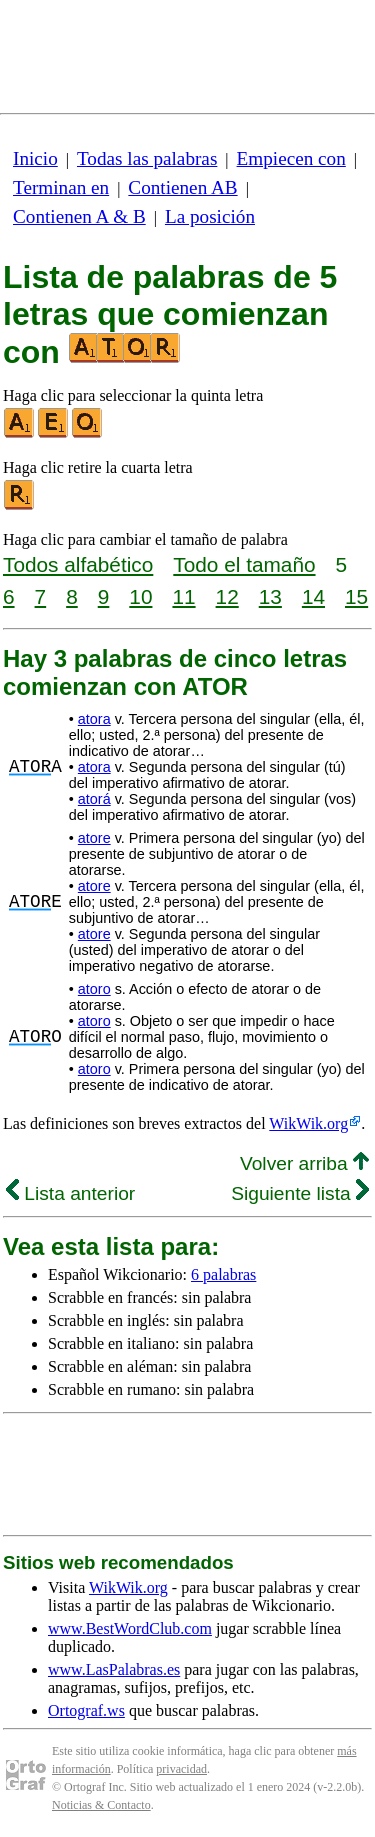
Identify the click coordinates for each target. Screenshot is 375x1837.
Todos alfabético (78, 564)
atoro (94, 989)
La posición (210, 216)
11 (183, 596)
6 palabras (223, 1274)
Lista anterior (70, 1193)
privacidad (181, 1769)
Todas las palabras (147, 158)
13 (270, 596)
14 (313, 596)
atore (94, 838)
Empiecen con (291, 158)
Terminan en (61, 187)
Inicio (35, 158)
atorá (94, 799)
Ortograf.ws (86, 1710)
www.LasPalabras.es (114, 1669)
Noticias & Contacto (101, 1805)
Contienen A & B (79, 216)
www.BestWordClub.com (130, 1628)
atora (94, 719)
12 (227, 596)
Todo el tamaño (244, 564)
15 (356, 596)
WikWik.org (308, 1123)
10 (140, 596)
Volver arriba (304, 1163)
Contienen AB (182, 187)
